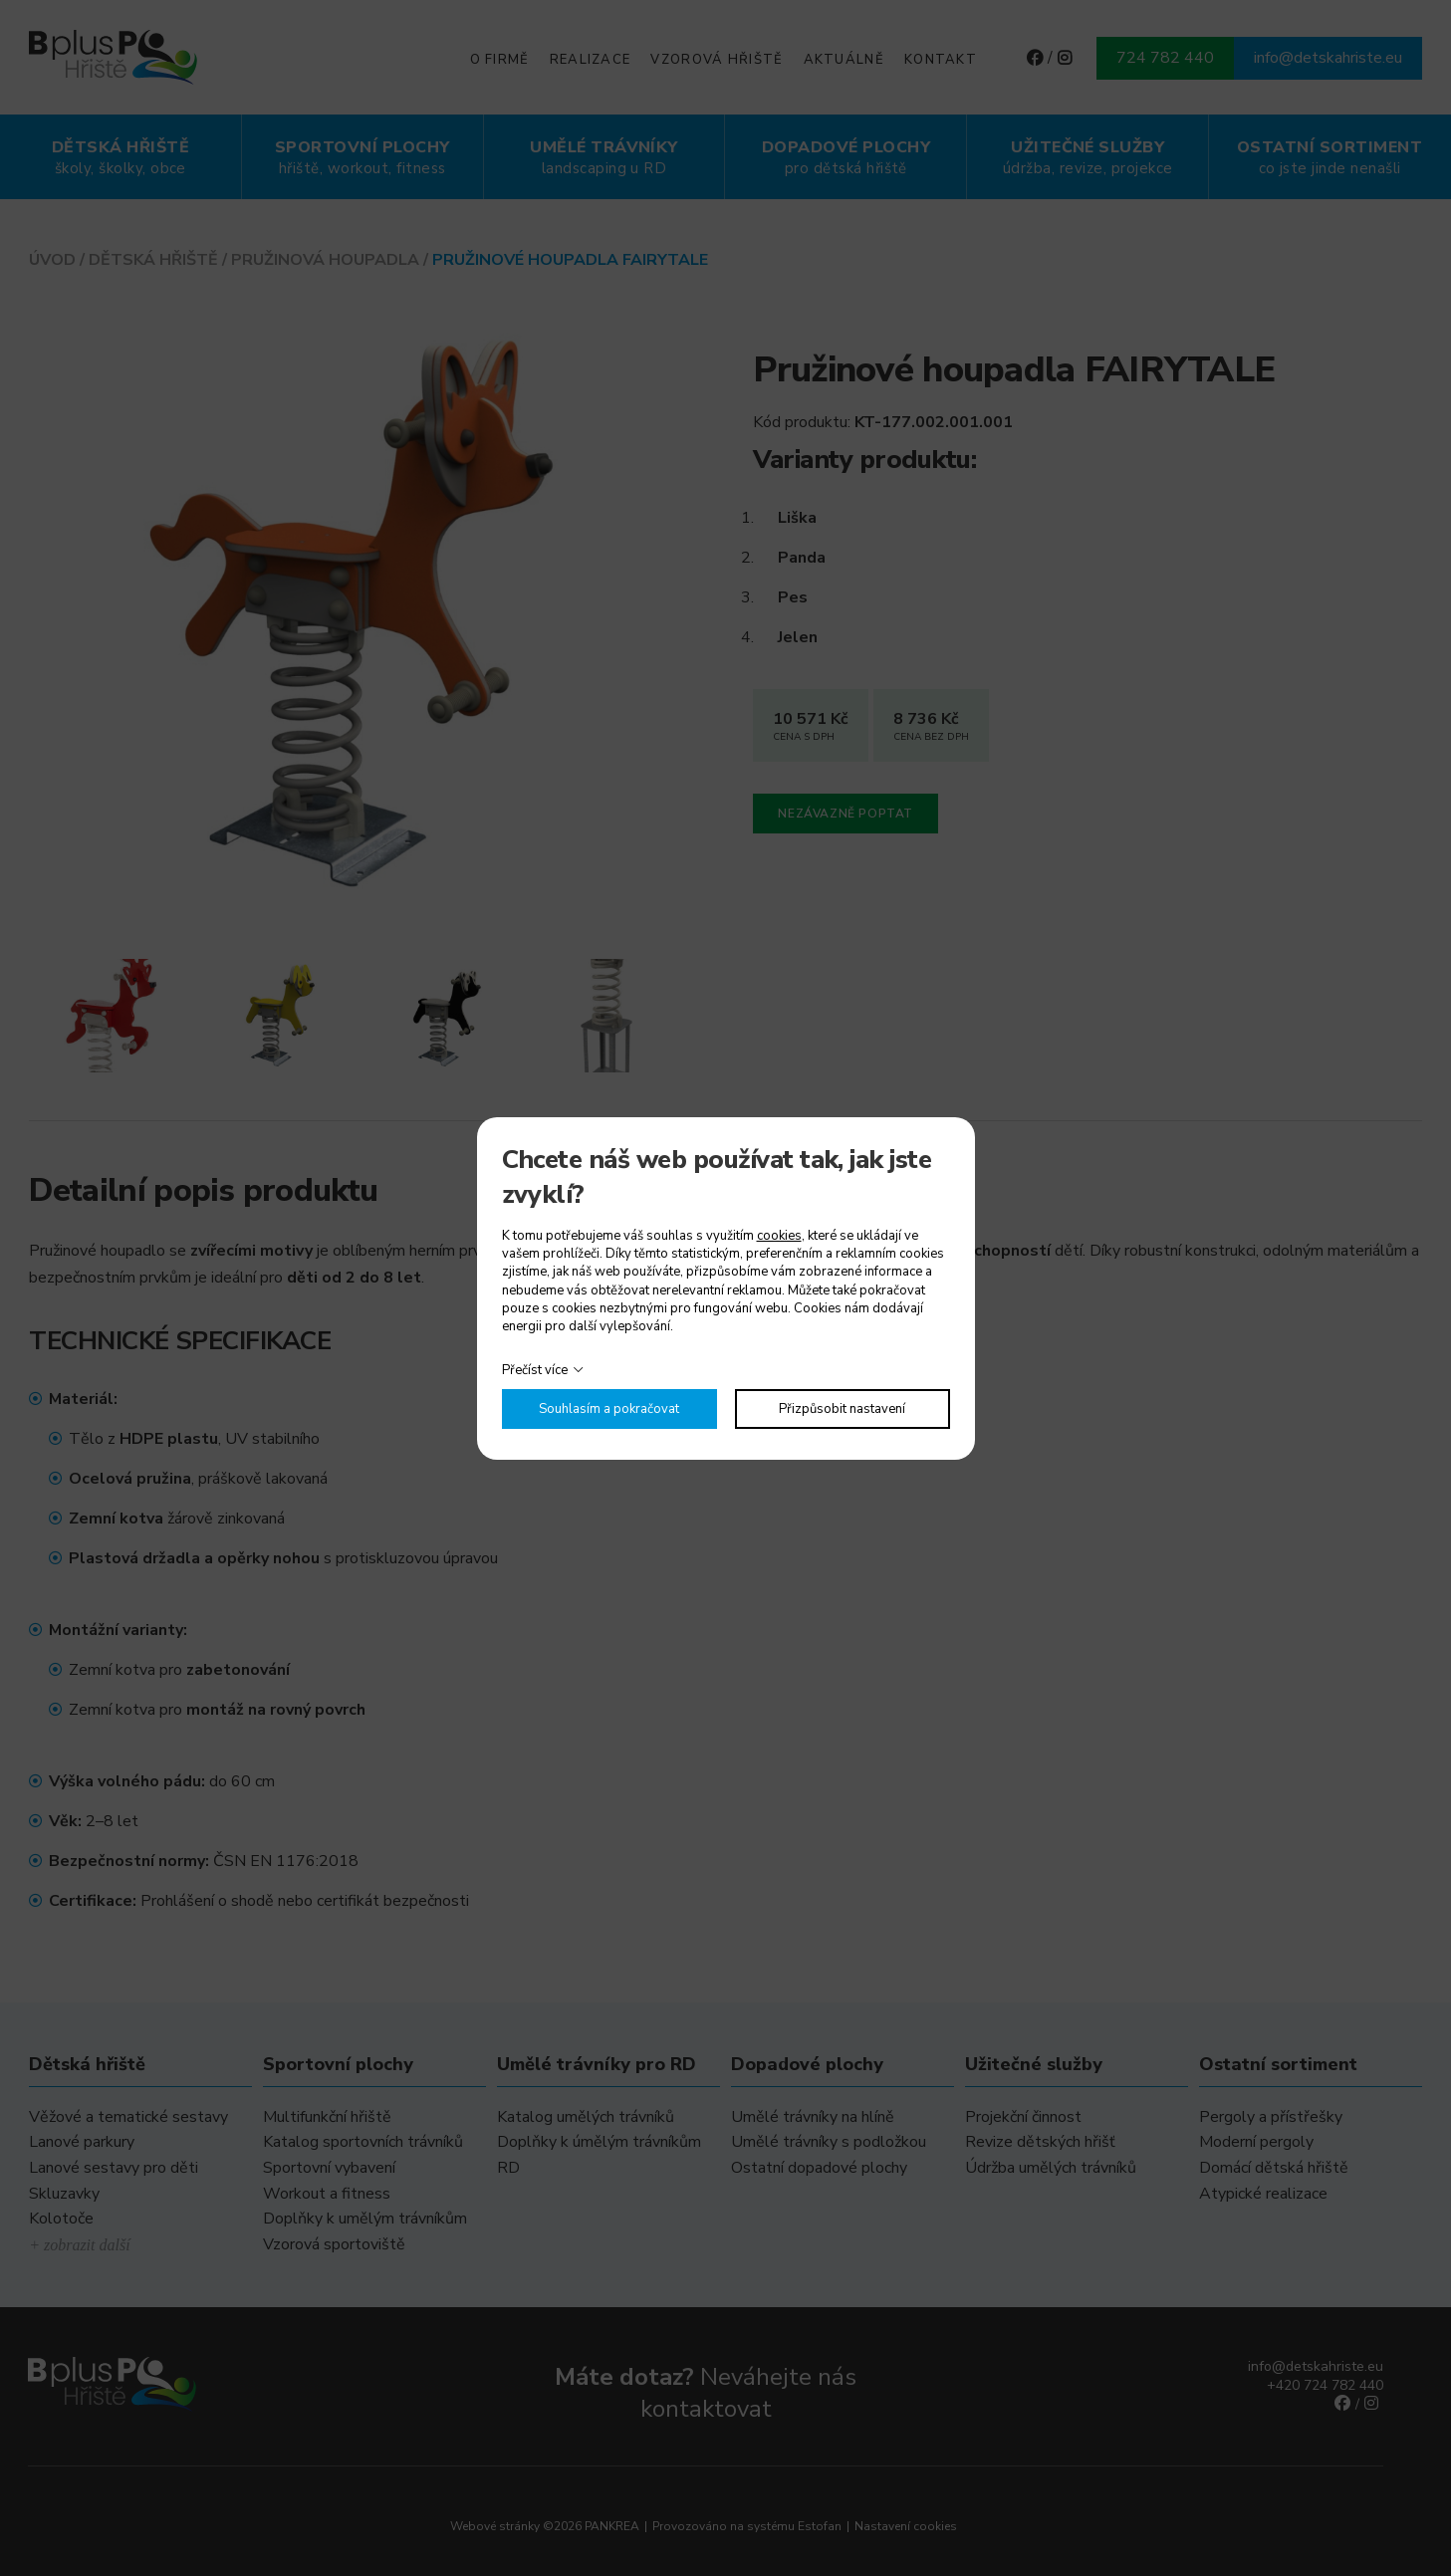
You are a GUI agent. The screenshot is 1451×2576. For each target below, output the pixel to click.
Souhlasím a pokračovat (609, 1409)
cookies (779, 1236)
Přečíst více (535, 1370)
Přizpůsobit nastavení (842, 1409)
